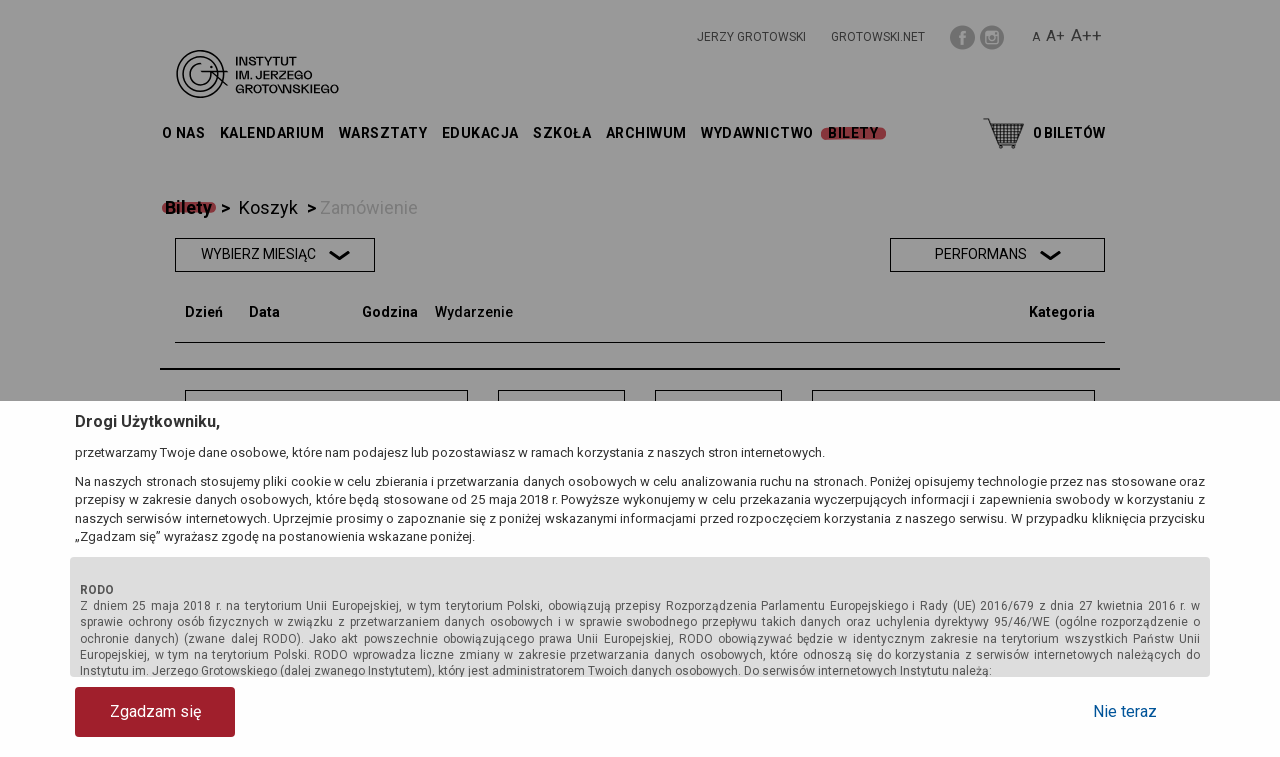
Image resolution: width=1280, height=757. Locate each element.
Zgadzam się (155, 711)
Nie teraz (1125, 711)
